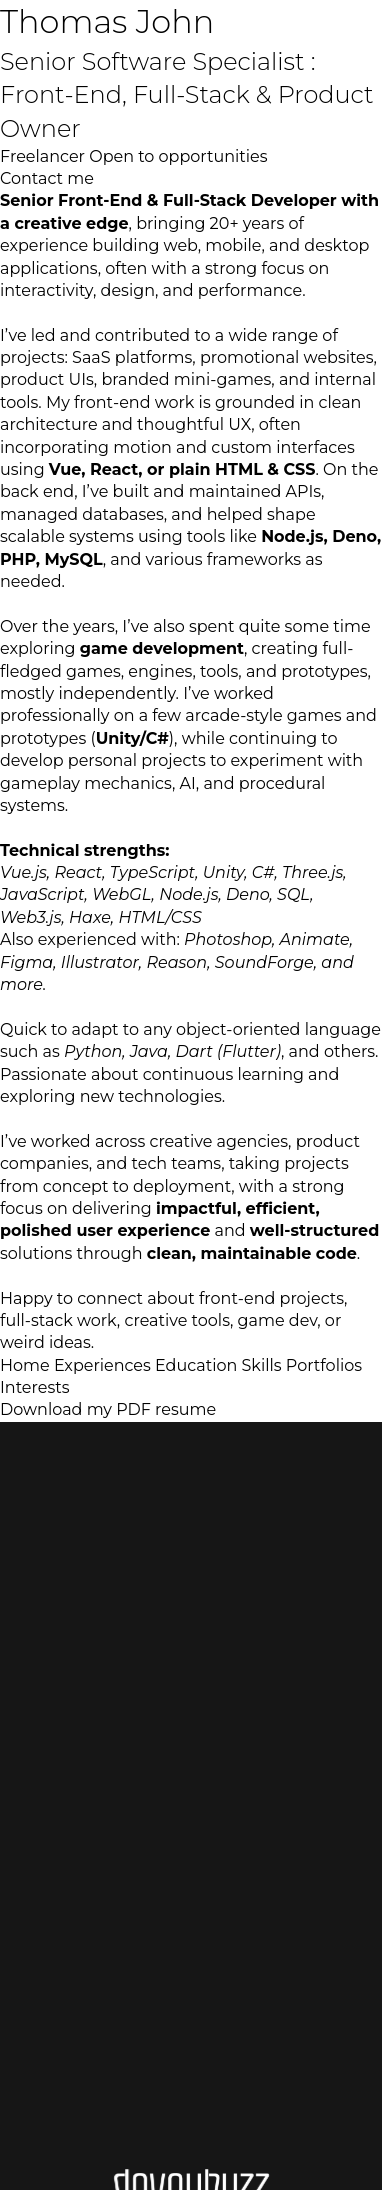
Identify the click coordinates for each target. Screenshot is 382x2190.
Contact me (47, 178)
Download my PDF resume (108, 1409)
